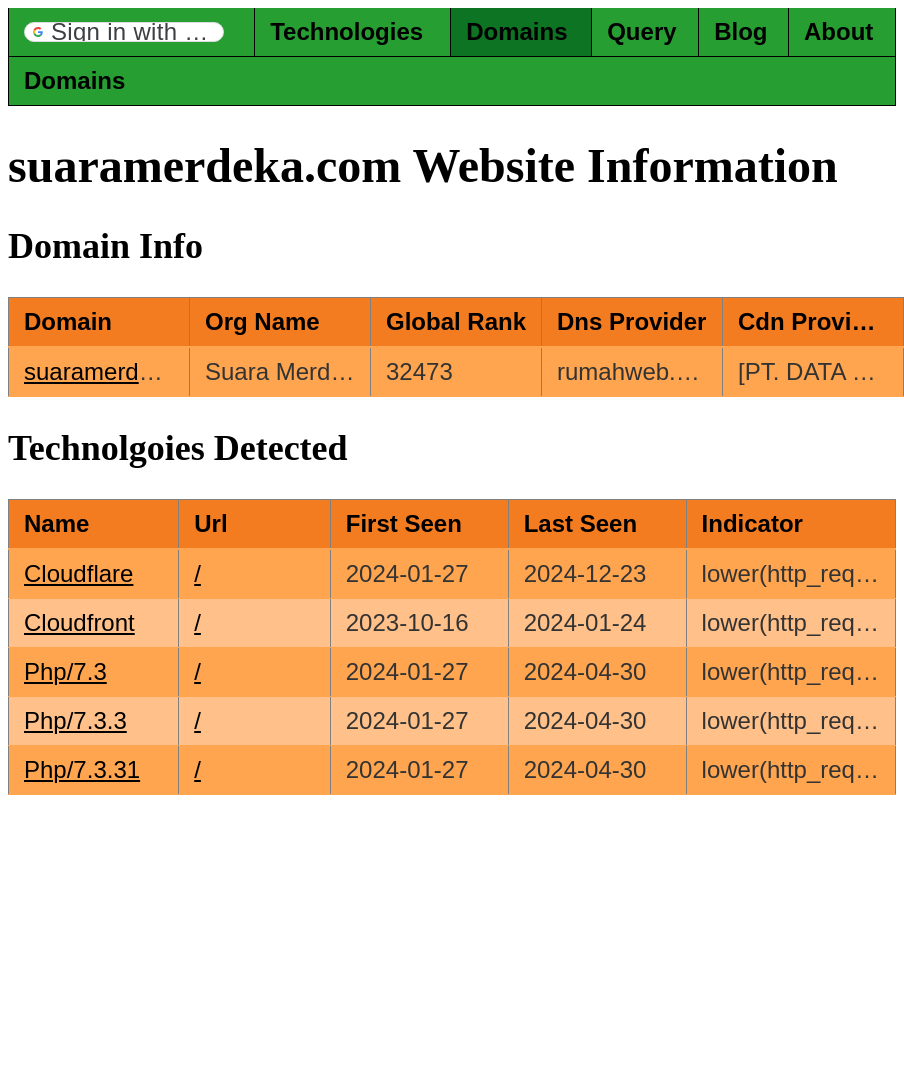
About (838, 31)
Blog (740, 31)
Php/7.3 (65, 671)
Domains (516, 31)
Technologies (346, 31)
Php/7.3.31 (82, 769)
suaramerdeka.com (126, 371)
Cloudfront (79, 622)
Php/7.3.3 (75, 720)
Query (641, 31)
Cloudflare (78, 573)
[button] (124, 32)
